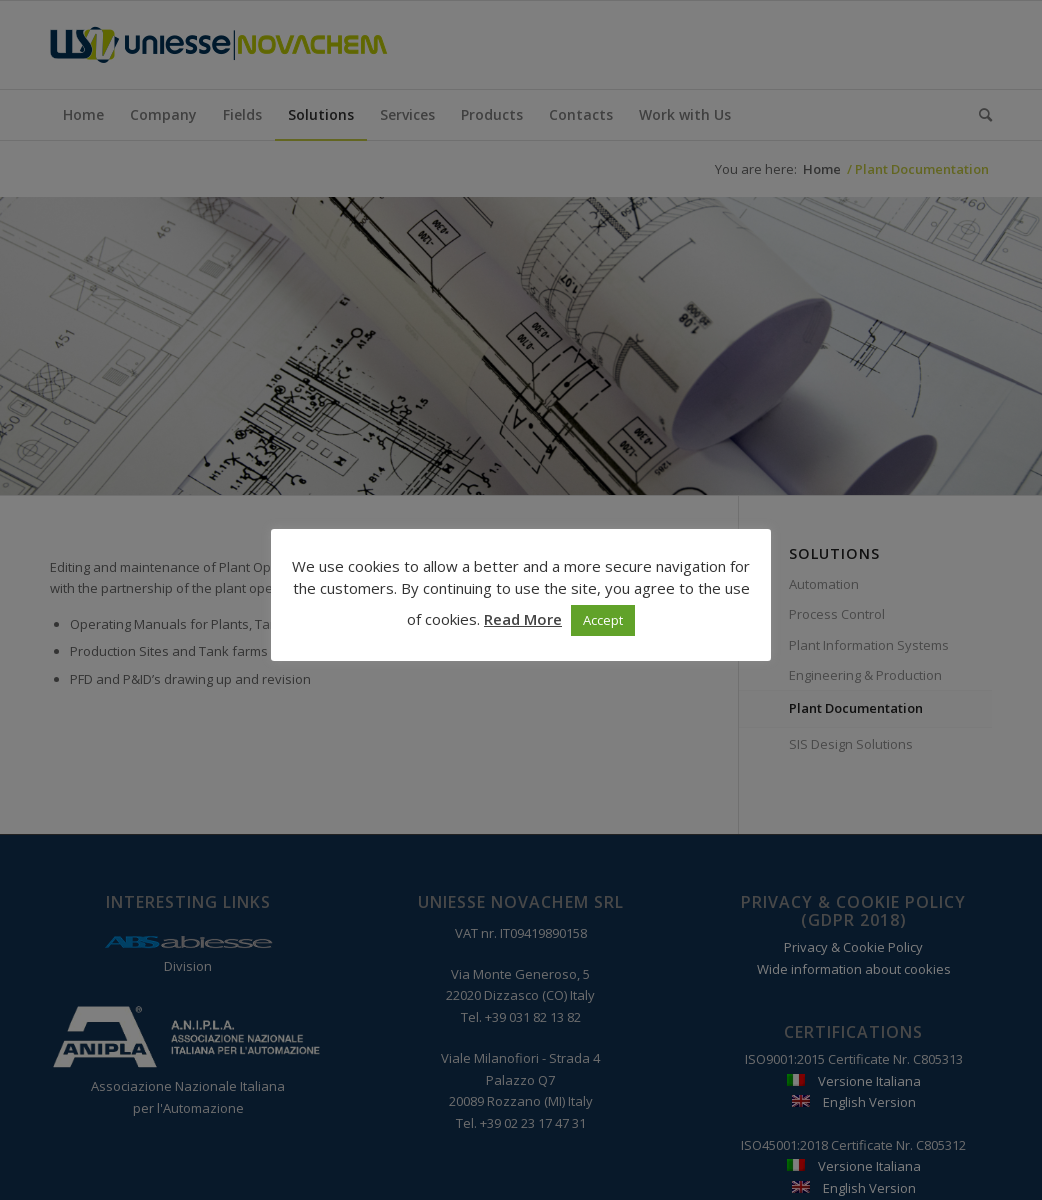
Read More (523, 619)
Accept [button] (603, 620)
